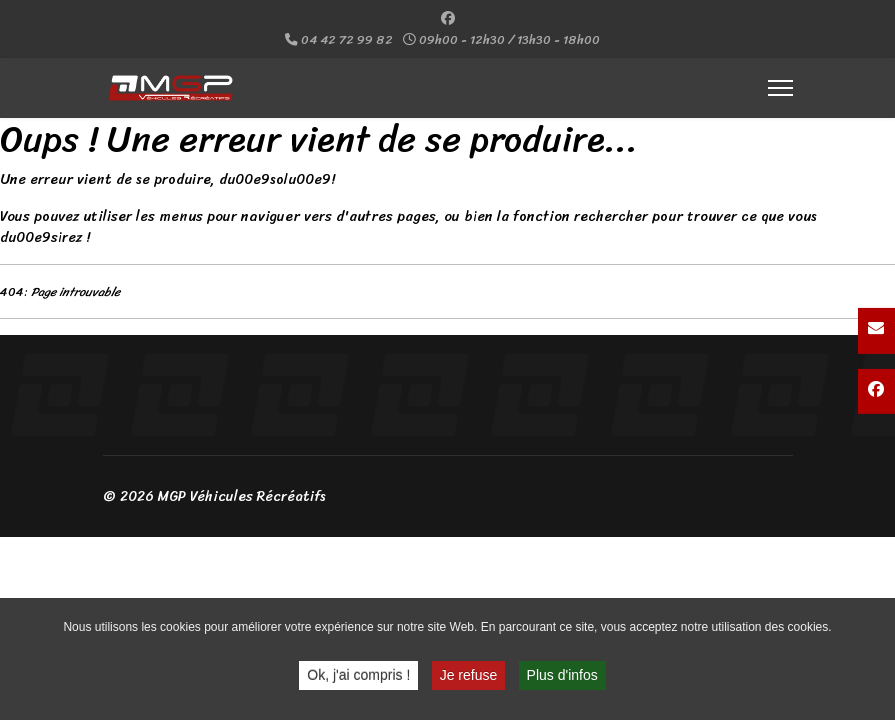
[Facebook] (448, 18)
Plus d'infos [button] (562, 678)
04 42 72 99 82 (347, 40)
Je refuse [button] (469, 678)
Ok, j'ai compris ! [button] (358, 678)
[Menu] (780, 88)
